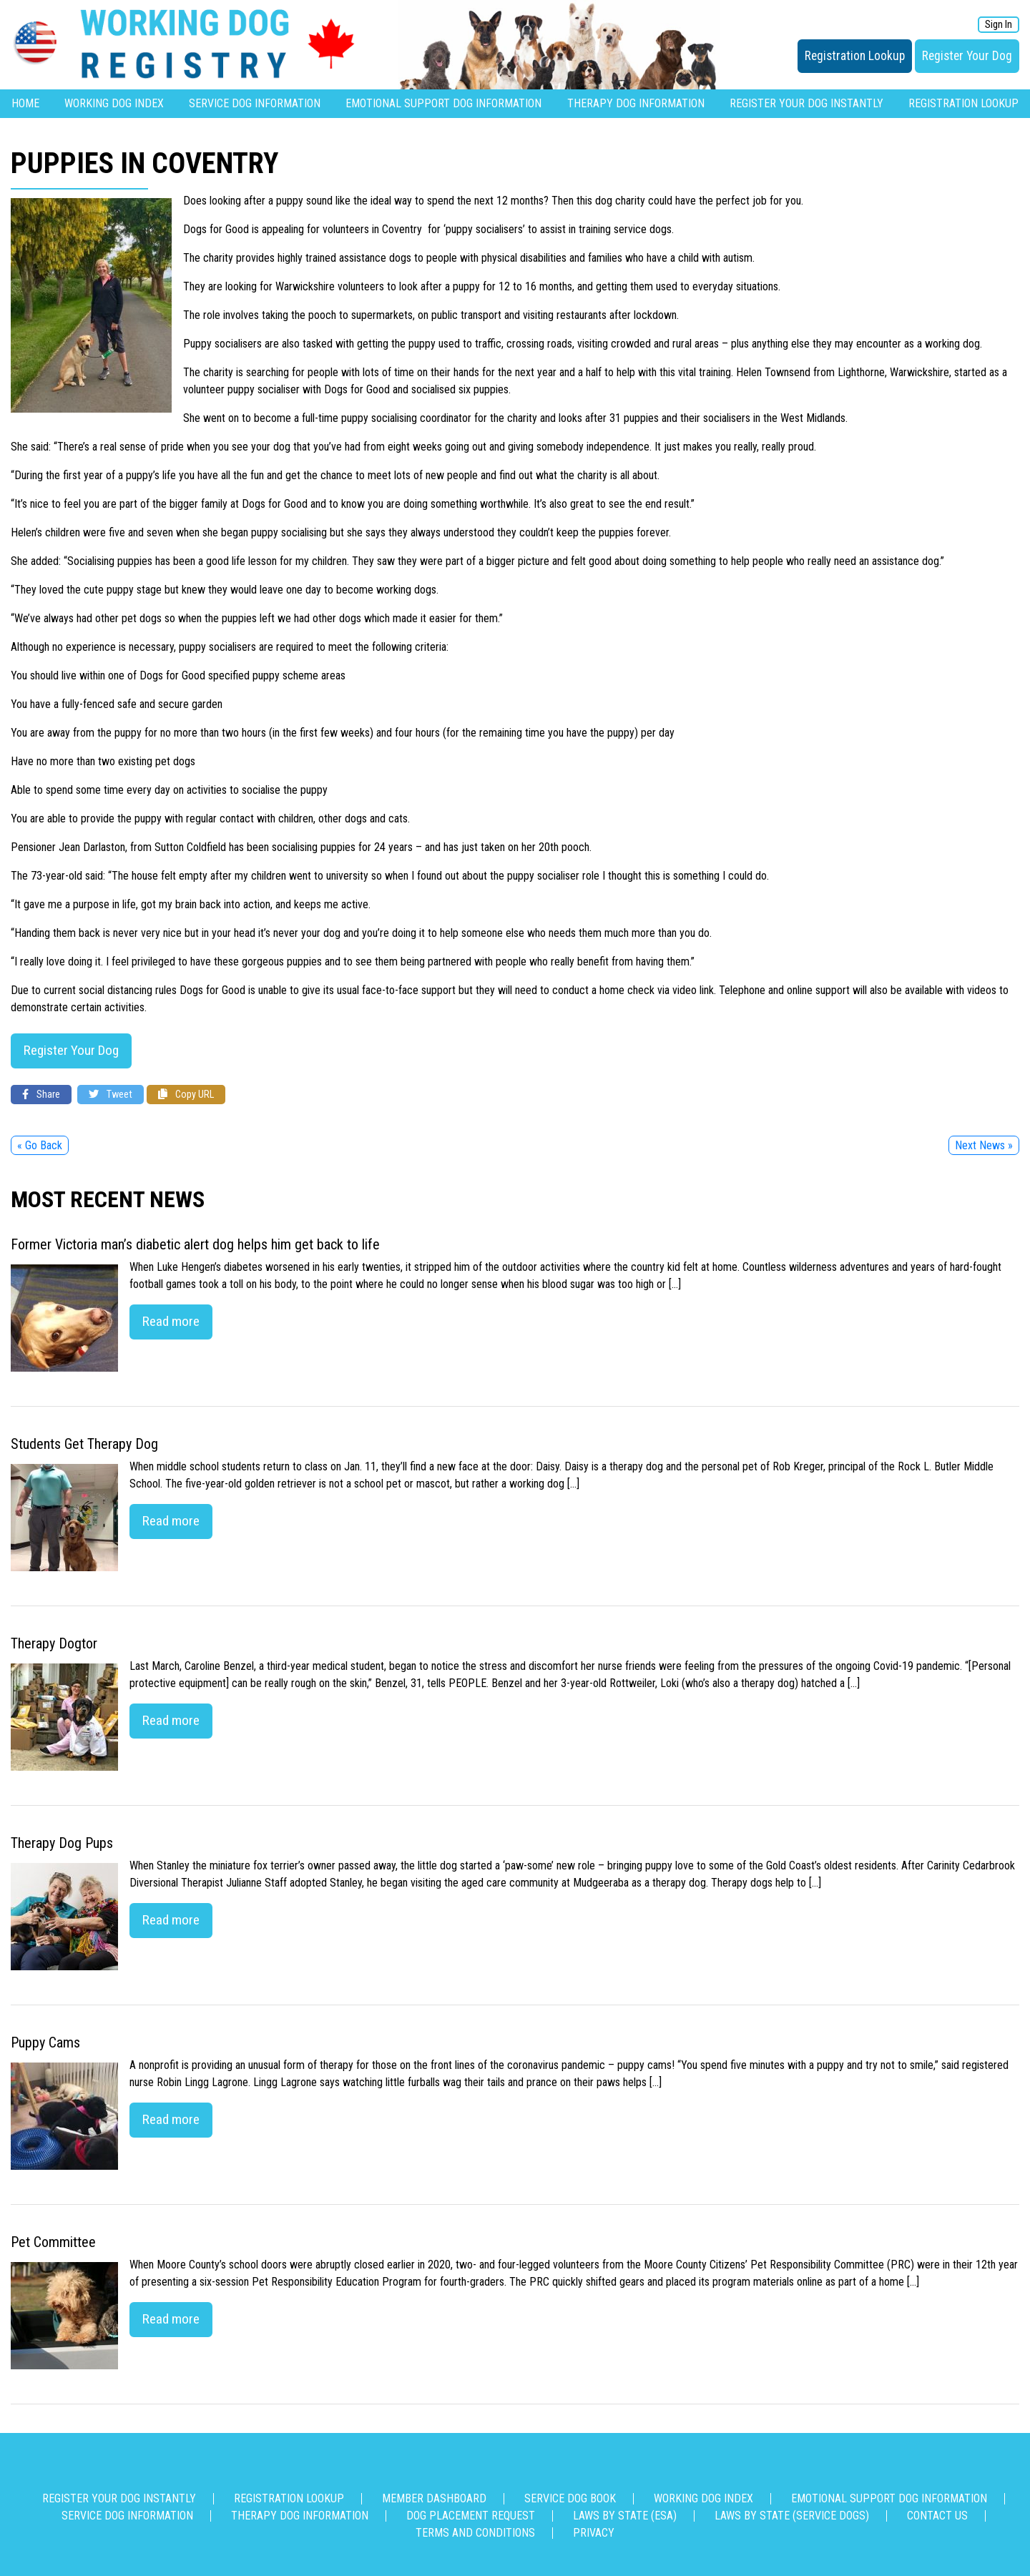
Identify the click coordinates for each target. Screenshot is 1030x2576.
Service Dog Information (254, 103)
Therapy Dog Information (636, 103)
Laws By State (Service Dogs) (792, 2515)
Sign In (998, 25)
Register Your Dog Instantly (806, 103)
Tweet (110, 1094)
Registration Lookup (855, 56)
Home (25, 103)
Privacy (593, 2533)
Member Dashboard (434, 2498)
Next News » (984, 1145)
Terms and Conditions (475, 2533)
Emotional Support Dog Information (443, 103)
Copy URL (186, 1094)
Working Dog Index (114, 103)
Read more (171, 1321)
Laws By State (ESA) (625, 2515)
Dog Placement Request (470, 2515)
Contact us (937, 2515)
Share (41, 1094)
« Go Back (39, 1145)
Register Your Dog (967, 56)
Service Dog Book (570, 2498)
